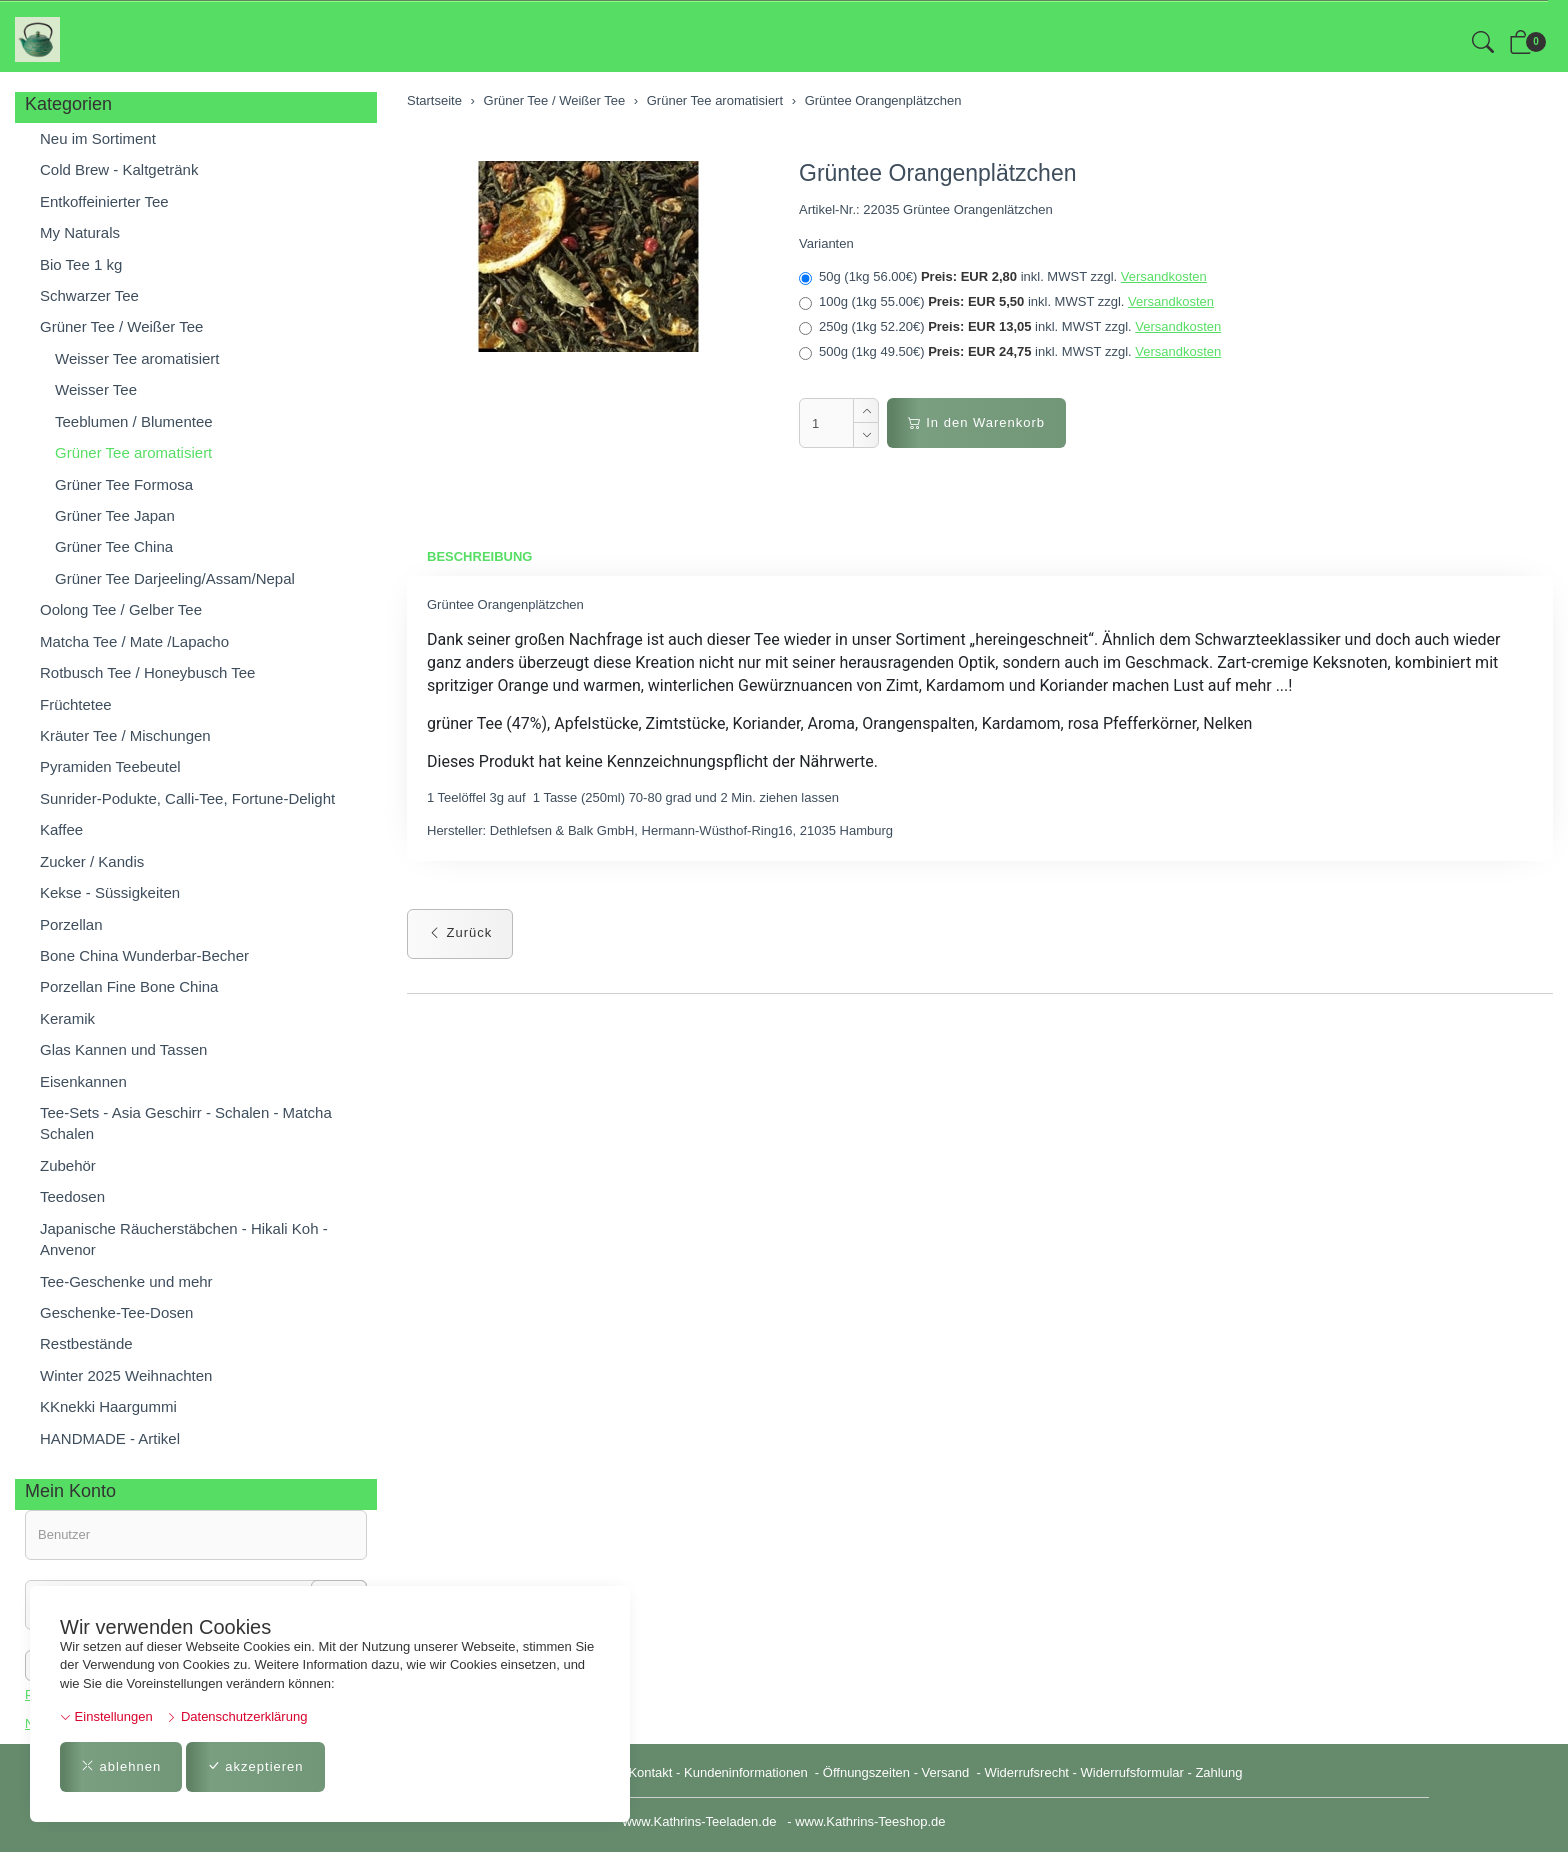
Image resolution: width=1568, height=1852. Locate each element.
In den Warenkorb (976, 422)
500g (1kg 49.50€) (1010, 352)
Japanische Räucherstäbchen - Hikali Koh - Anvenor (184, 1239)
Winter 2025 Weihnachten (126, 1375)
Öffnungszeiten (866, 1772)
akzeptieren (255, 1766)
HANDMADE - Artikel (110, 1438)
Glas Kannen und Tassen (123, 1049)
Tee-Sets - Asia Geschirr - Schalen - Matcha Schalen (186, 1123)
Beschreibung (479, 556)
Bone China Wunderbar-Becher (144, 955)
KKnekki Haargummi (108, 1406)
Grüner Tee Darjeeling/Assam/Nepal (175, 578)
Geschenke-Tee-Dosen (116, 1312)
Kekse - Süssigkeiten (110, 892)
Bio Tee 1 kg (81, 264)
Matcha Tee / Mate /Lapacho (134, 641)
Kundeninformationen (747, 1772)
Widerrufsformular (1132, 1772)
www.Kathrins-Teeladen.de (699, 1821)
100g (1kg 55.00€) (1006, 302)
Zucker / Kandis (92, 861)
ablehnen (121, 1766)
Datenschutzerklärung (236, 1716)
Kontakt (650, 1772)
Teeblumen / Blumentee (134, 421)
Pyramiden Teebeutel (110, 766)
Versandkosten (1164, 276)
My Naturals (80, 232)
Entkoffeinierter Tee (104, 201)
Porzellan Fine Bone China (129, 986)
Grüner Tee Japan (115, 515)
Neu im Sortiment (98, 138)
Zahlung (1218, 1772)
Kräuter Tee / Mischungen (125, 735)
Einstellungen (106, 1716)
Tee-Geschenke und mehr (126, 1281)
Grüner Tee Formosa (124, 484)
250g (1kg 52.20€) (1010, 327)
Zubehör (68, 1165)
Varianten (826, 243)
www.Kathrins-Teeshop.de (870, 1821)
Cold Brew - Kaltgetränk (119, 169)
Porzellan (71, 924)
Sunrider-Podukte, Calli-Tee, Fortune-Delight (187, 798)
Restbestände (86, 1343)
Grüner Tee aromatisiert (133, 452)
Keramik (67, 1018)
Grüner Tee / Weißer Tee (121, 326)
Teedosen (72, 1196)
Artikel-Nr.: (829, 209)
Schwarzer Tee (89, 295)
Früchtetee (76, 704)
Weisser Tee (96, 389)
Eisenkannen (83, 1081)
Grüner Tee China (114, 546)
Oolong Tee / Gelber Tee (121, 609)
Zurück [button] (460, 932)
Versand (946, 1772)
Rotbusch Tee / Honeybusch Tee (147, 672)
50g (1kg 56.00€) (1003, 277)
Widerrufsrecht (1026, 1772)
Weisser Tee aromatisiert (137, 358)
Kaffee (61, 829)
